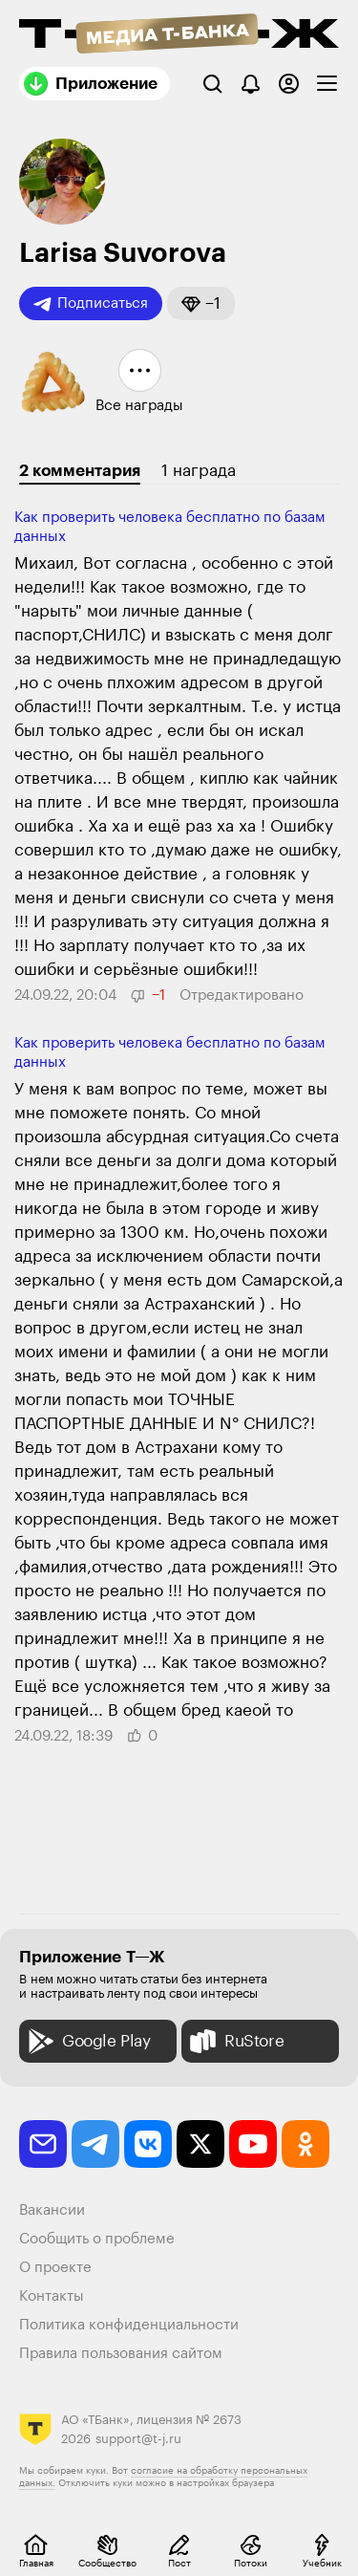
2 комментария (79, 471)
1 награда (198, 471)
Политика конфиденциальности (129, 2325)
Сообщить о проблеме (97, 2239)
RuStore (235, 2041)
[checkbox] (327, 84)
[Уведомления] (251, 84)
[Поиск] (212, 84)
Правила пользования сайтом (120, 2354)
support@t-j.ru (138, 2439)
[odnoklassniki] (305, 2144)
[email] (43, 2144)
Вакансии (52, 2210)
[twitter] (200, 2144)
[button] (201, 303)
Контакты (51, 2296)
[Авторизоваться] (289, 84)
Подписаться (90, 304)
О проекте (55, 2268)
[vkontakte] (148, 2144)
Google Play (87, 2041)
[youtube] (253, 2144)
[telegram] (95, 2144)
